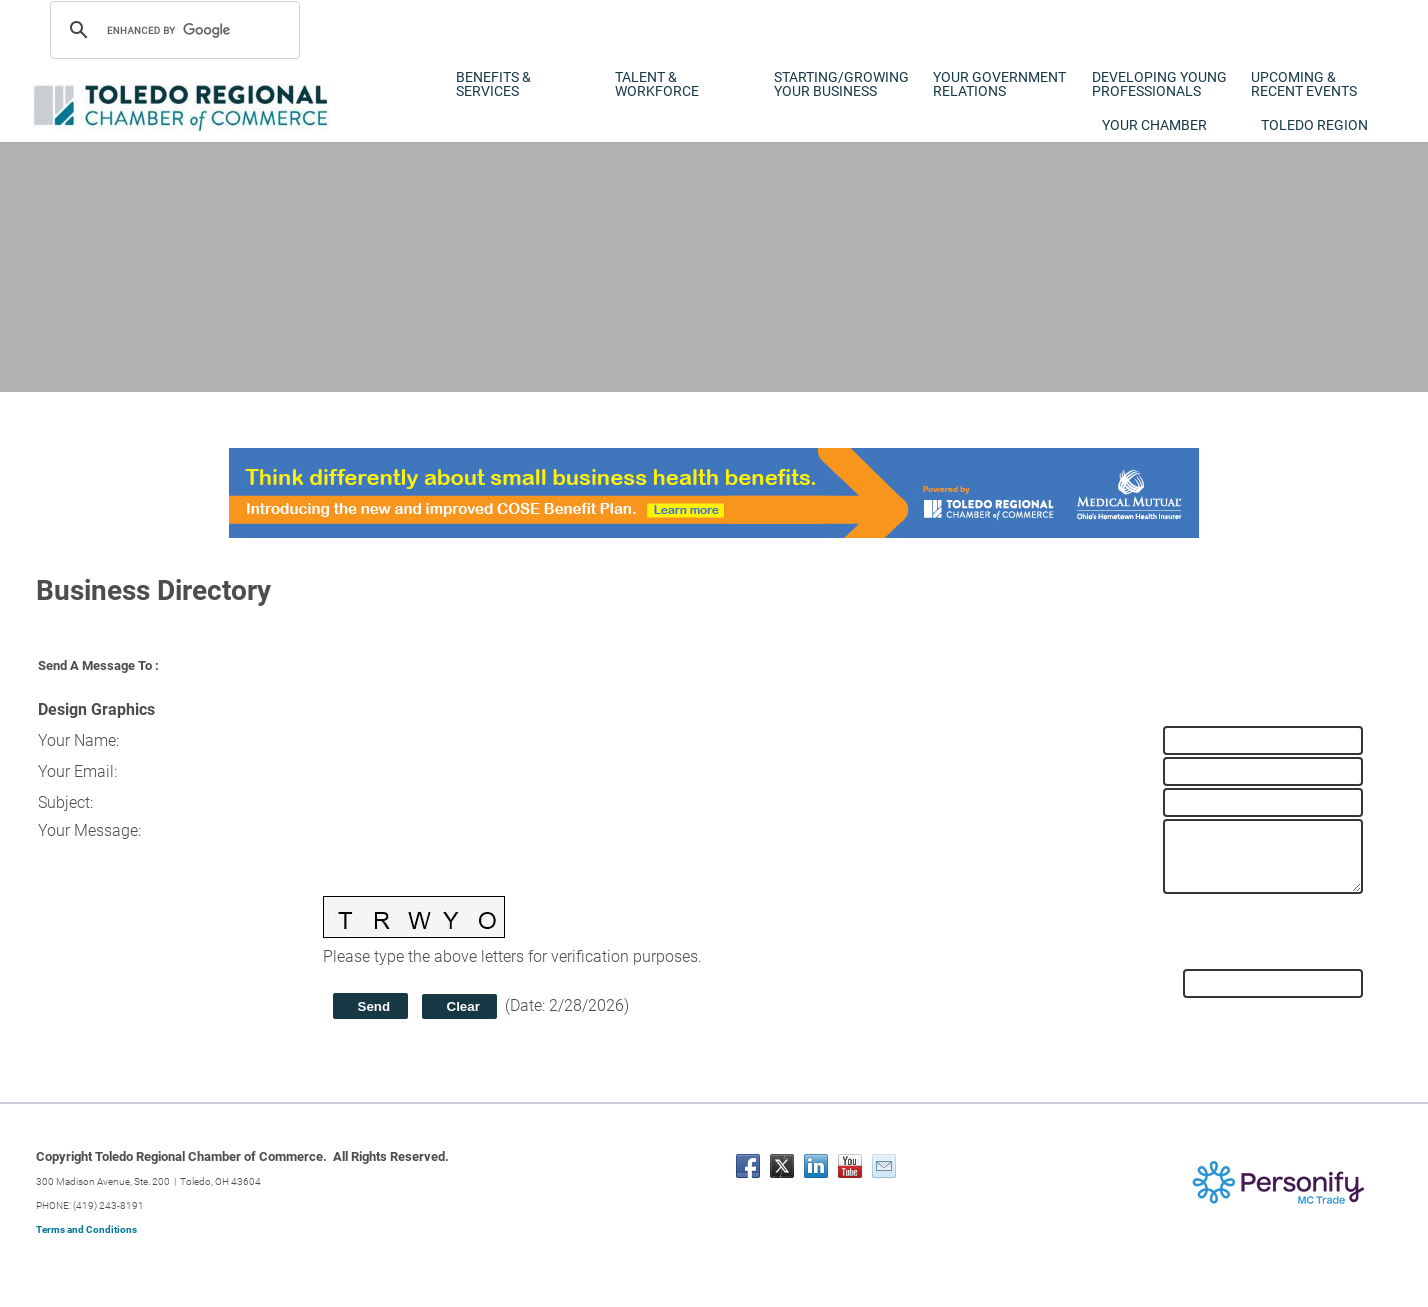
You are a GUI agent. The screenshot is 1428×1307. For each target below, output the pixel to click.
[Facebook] (748, 1166)
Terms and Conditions (86, 1229)
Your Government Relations (999, 84)
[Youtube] (850, 1166)
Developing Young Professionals (1159, 84)
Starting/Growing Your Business (841, 84)
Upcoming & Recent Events (1304, 84)
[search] (172, 30)
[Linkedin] (816, 1166)
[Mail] (884, 1166)
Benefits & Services (493, 84)
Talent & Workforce (657, 84)
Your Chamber (1154, 125)
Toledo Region (1314, 125)
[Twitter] (782, 1166)
